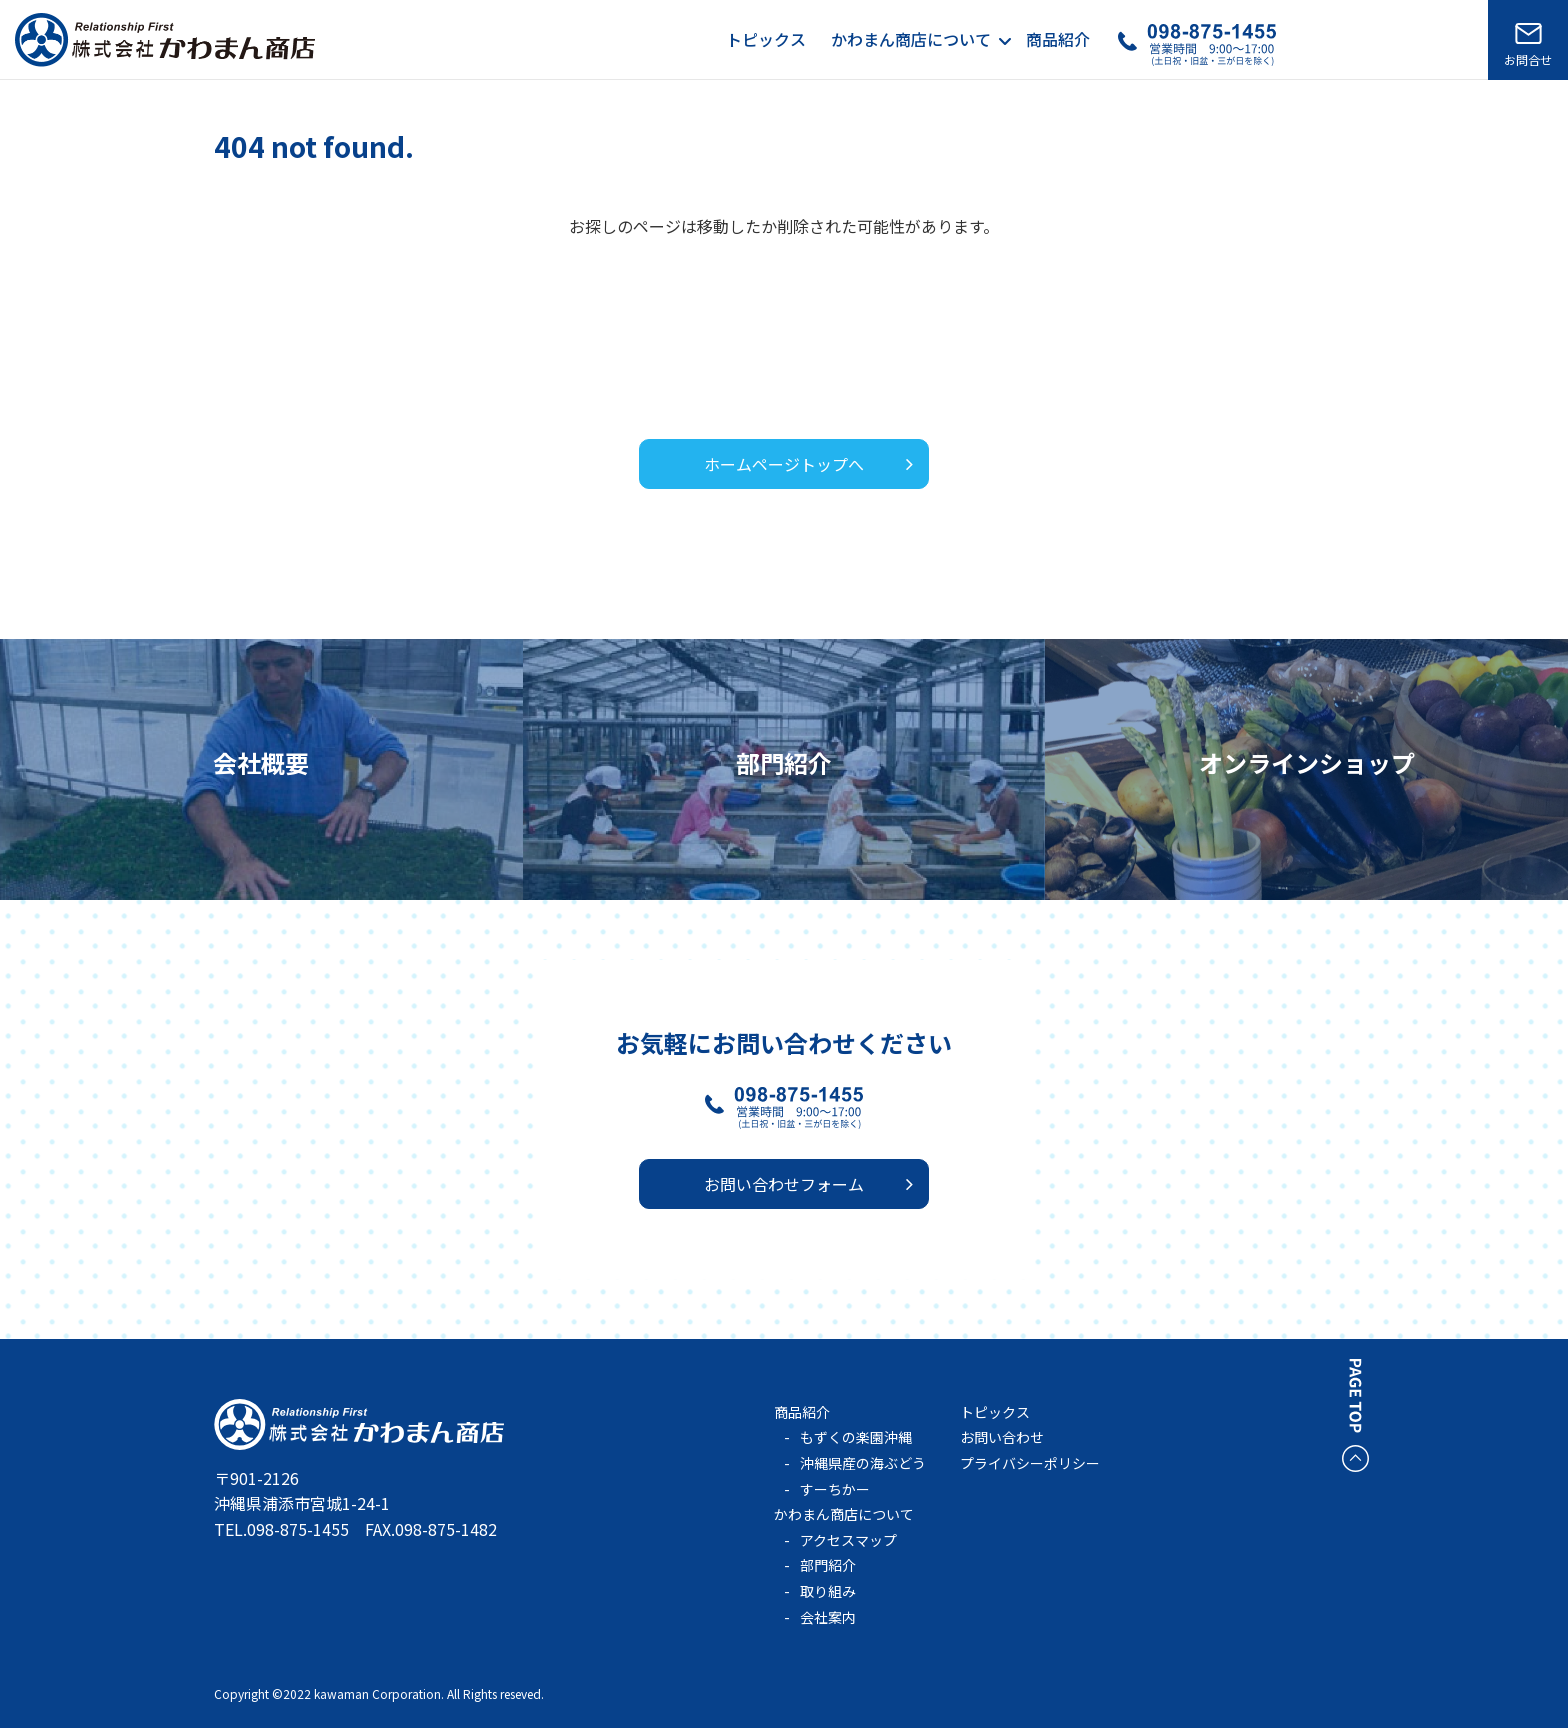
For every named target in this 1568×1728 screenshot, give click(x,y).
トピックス (766, 39)
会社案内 (828, 1617)
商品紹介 (1058, 39)
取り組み (828, 1591)
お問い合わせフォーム (784, 1184)
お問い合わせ (1002, 1437)
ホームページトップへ (784, 464)
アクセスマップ (848, 1540)
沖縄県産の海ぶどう (863, 1463)
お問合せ (1528, 59)
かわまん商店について (911, 39)
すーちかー (835, 1489)
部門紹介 (828, 1565)
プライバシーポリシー (1030, 1463)
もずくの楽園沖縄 (856, 1437)
